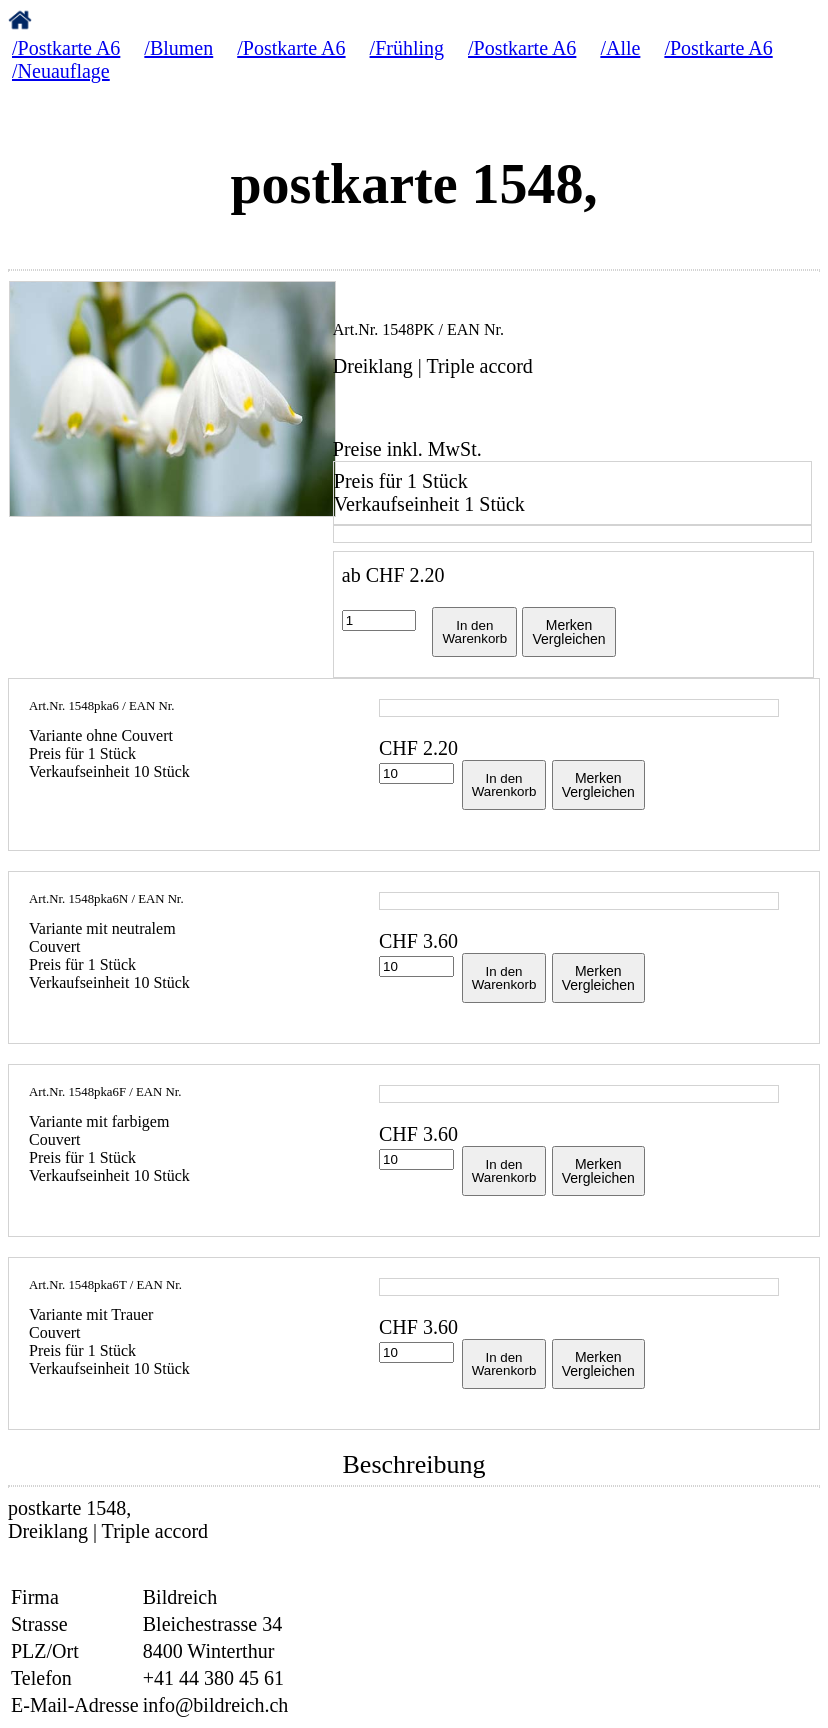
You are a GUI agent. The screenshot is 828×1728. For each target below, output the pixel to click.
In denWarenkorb (474, 632)
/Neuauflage (61, 71)
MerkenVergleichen (568, 632)
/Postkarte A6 (66, 48)
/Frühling (407, 48)
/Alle (620, 48)
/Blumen (178, 48)
